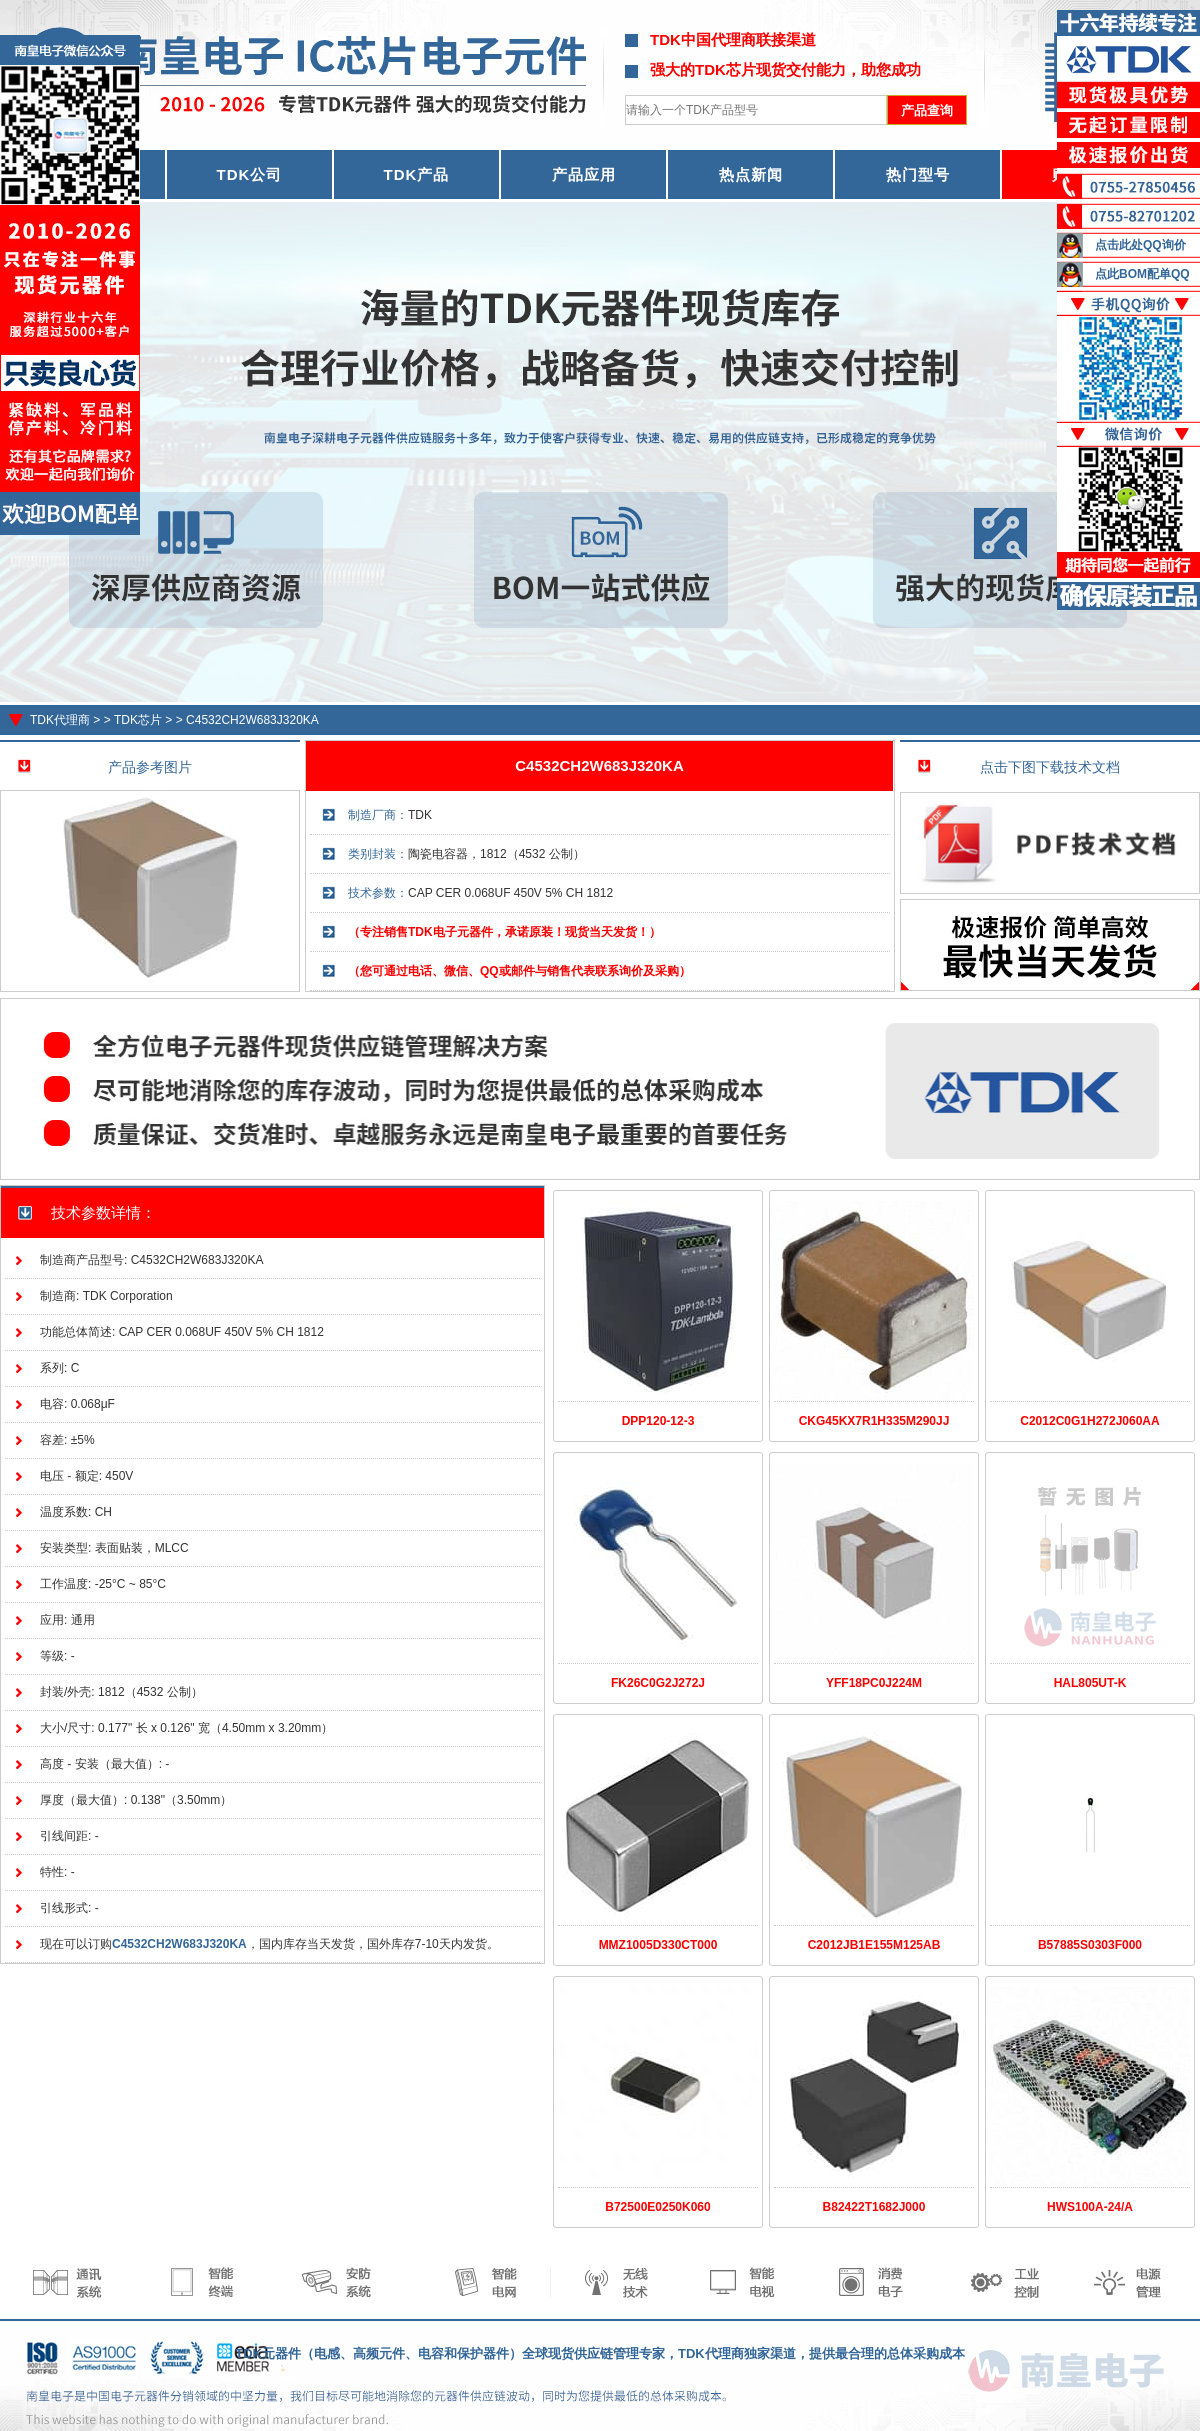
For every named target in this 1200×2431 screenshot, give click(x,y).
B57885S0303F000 (1090, 1945)
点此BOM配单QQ (1142, 274)
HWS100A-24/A (1090, 2207)
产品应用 (584, 174)
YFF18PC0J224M (874, 1683)
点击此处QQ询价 (1140, 245)
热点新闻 (751, 174)
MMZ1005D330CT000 (658, 1945)
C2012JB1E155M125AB (874, 1945)
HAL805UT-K (1090, 1683)
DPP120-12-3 (658, 1421)
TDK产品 (417, 174)
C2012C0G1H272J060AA (1089, 1421)
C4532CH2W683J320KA (252, 720)
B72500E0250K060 (657, 2207)
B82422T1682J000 (874, 2207)
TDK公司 (250, 174)
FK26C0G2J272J (658, 1683)
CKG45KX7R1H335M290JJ (874, 1421)
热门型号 (918, 174)
